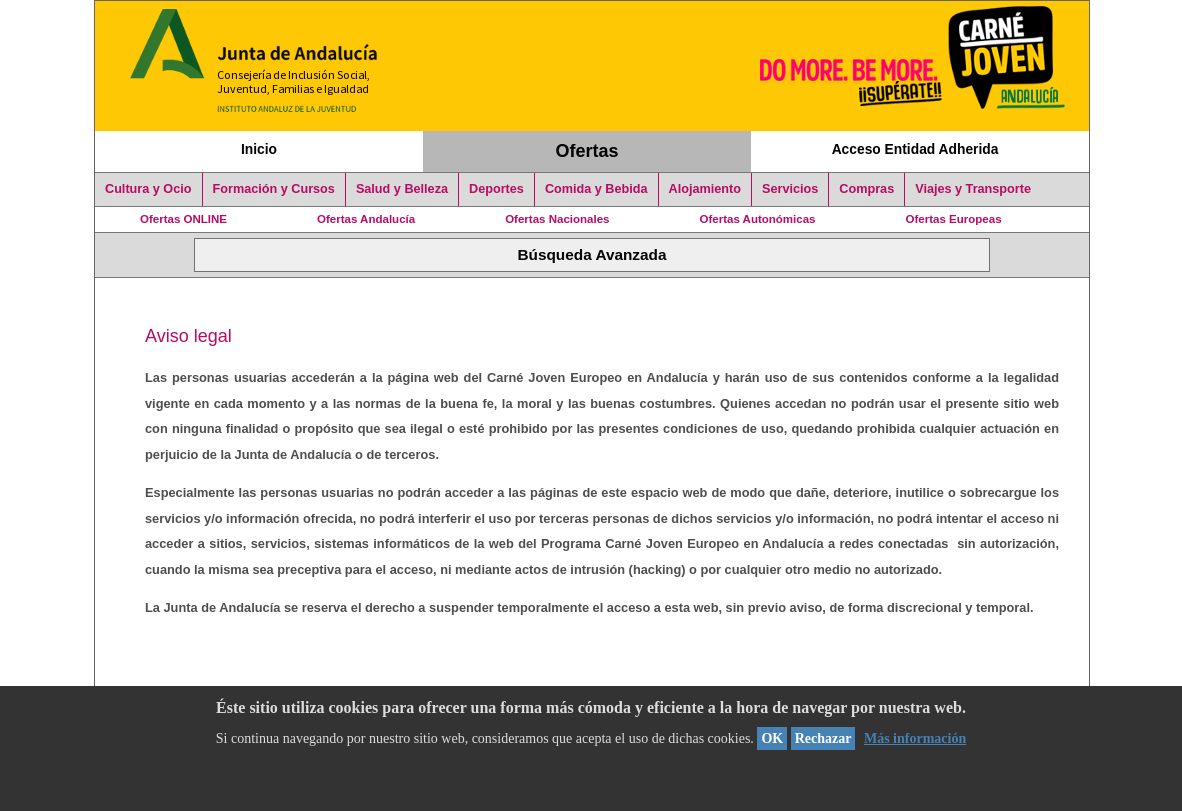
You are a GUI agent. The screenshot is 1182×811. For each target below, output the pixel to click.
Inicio (259, 149)
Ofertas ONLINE (183, 219)
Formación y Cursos (274, 189)
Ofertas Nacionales (557, 219)
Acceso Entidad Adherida (915, 149)
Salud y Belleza (402, 189)
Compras (866, 189)
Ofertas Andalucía (366, 219)
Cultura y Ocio (148, 189)
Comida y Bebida (596, 189)
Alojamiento (705, 189)
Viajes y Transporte (973, 189)
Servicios (790, 189)
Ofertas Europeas (954, 219)
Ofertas (587, 151)
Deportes (496, 189)
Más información (915, 738)
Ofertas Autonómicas (757, 219)
